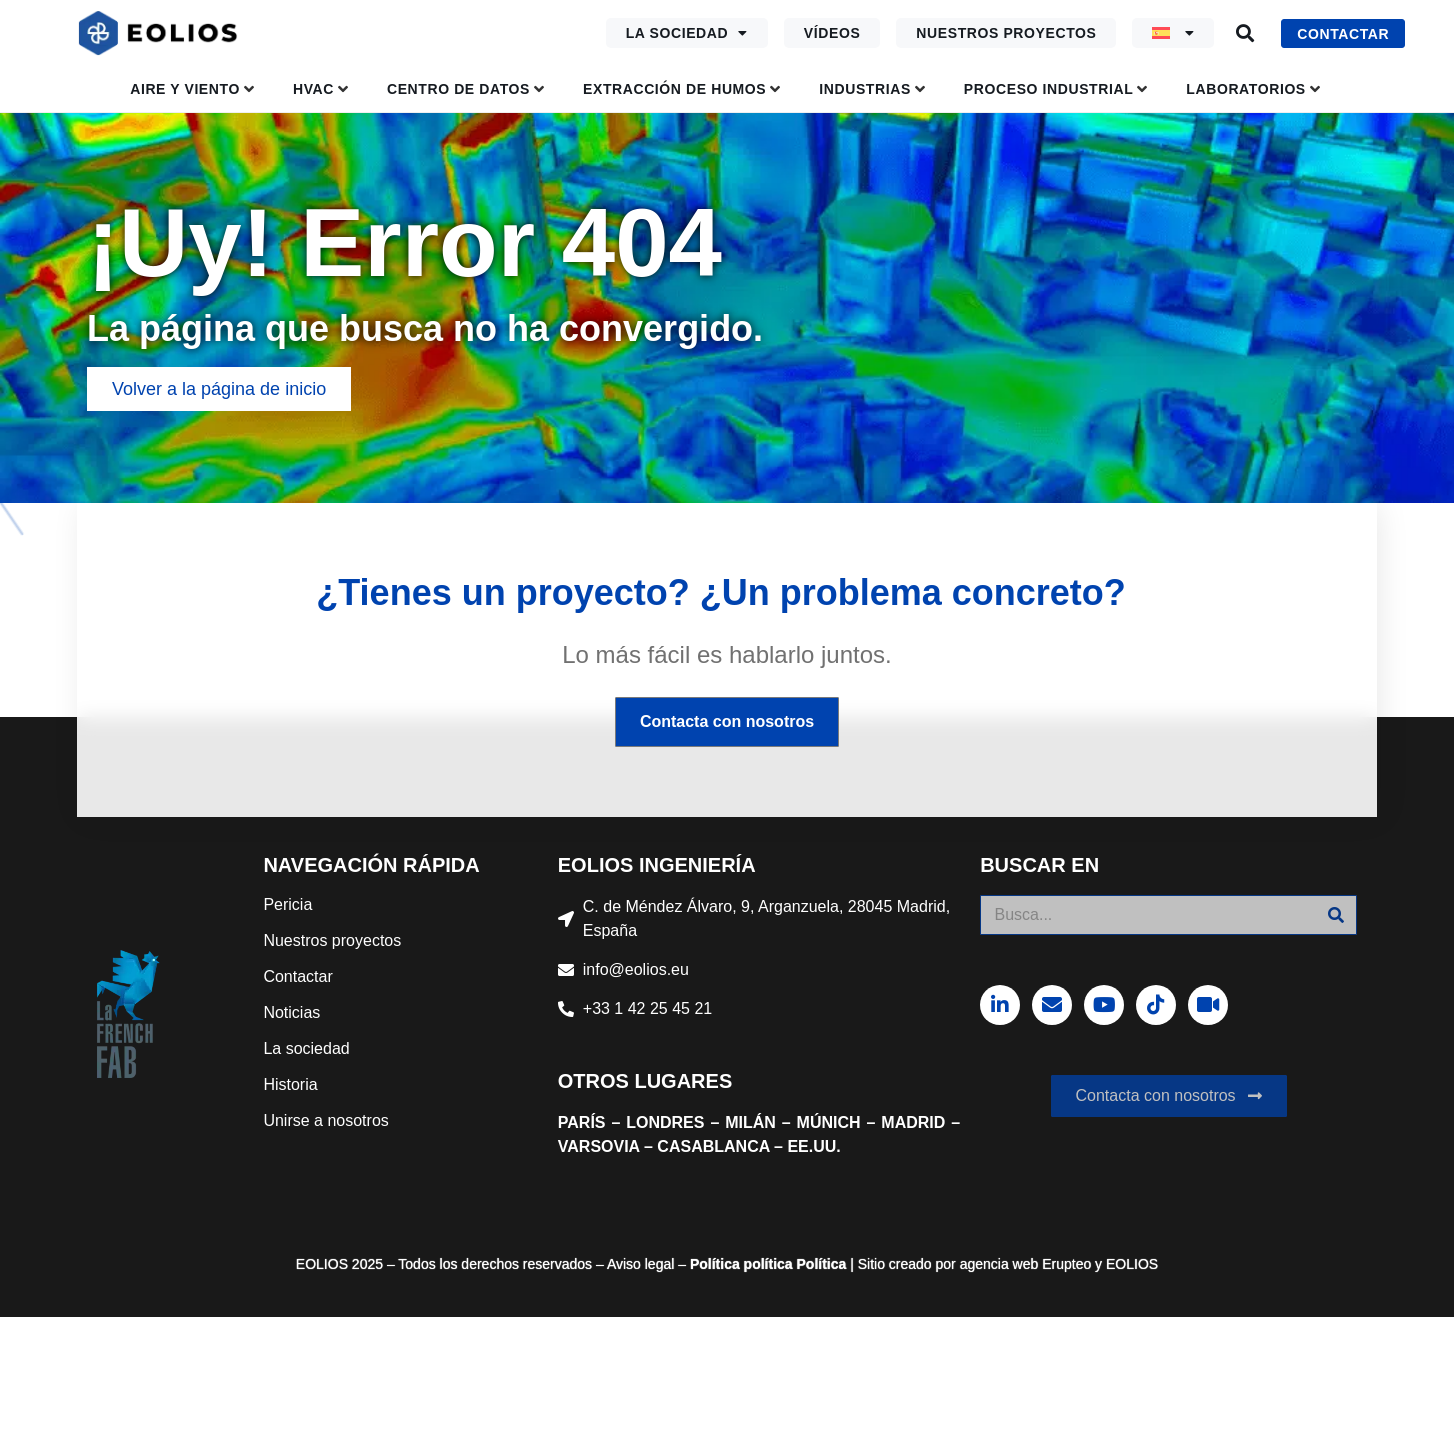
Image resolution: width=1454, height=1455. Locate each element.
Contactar (297, 976)
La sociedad (687, 33)
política (766, 1264)
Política (715, 1264)
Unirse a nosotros (325, 1120)
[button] (1244, 33)
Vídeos (832, 33)
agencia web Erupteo (1026, 1264)
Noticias (291, 1012)
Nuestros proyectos (1006, 33)
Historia (290, 1084)
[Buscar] (1336, 915)
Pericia (287, 904)
